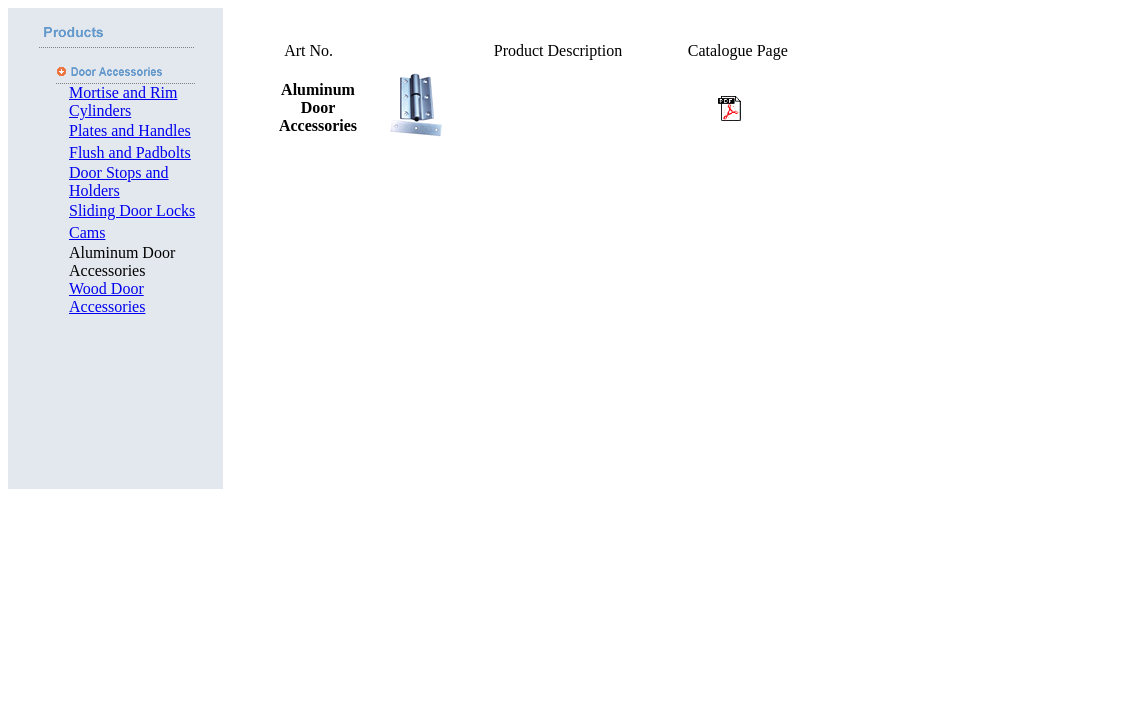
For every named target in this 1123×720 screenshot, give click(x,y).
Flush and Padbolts (130, 152)
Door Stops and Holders (119, 181)
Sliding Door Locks (132, 210)
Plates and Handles (130, 130)
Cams (87, 232)
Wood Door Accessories (107, 297)
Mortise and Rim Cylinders (123, 101)
